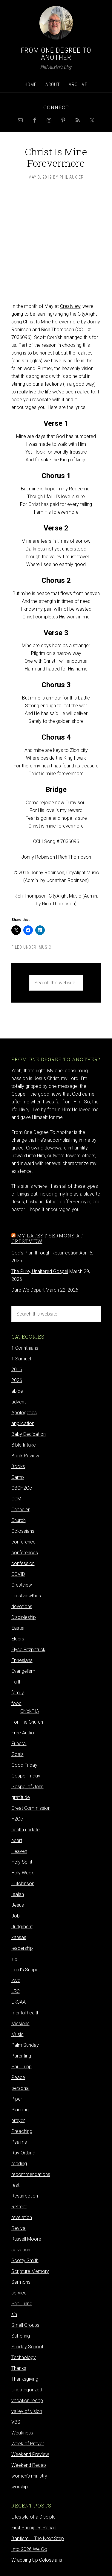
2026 (16, 1380)
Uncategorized (26, 2390)
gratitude (20, 1797)
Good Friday (24, 1765)
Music (45, 947)
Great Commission (30, 1808)
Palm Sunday (25, 2045)
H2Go (17, 1819)
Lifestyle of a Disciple (33, 2517)
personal (20, 2088)
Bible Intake (23, 1445)
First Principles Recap (33, 2528)
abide (17, 1391)
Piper (16, 2099)
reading (19, 2163)
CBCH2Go (21, 1488)
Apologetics (24, 1412)
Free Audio (22, 1733)
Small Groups (25, 2325)
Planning (20, 2110)
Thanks (18, 2368)
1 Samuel (21, 1359)
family (17, 1692)
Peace (18, 2077)
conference (23, 1542)
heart (16, 1840)
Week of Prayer (27, 2443)
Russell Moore (26, 2239)
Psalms (19, 2142)
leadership (22, 1948)
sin (14, 2314)
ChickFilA (29, 1711)
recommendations (30, 2174)
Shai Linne (21, 2303)
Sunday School (27, 2347)
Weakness (22, 2433)
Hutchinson (22, 1883)
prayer (18, 2120)
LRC (15, 1991)
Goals (17, 1754)
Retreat (19, 2206)
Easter (18, 1628)
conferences (24, 1552)
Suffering (20, 2336)
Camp (17, 1477)
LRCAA (18, 2002)
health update (25, 1830)
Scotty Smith (25, 2260)
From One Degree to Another (56, 54)
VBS (15, 2422)
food (16, 1703)
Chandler (20, 1509)
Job (15, 1916)
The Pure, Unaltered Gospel (39, 1271)
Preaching (21, 2131)
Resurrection (24, 2196)
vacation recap (27, 2400)
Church (18, 1520)
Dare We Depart (28, 1290)
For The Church (27, 1722)
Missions (20, 2023)
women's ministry (29, 2476)
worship (19, 2487)
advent (18, 1402)
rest (15, 2185)
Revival (18, 2228)
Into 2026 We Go (29, 2549)
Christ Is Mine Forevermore (51, 322)
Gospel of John (27, 1786)
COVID (18, 1574)
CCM (16, 1499)
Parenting (21, 2056)
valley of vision (26, 2411)
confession (23, 1563)
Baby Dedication (28, 1434)
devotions (21, 1606)
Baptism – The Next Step (37, 2538)
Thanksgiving (24, 2379)
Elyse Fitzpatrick (28, 1649)
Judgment (22, 1926)
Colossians (22, 1531)
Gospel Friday (25, 1776)
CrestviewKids (26, 1596)
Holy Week (22, 1873)
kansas (18, 1937)
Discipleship (23, 1617)
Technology (23, 2357)
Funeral (19, 1743)
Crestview (70, 306)
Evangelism (23, 1671)
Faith (16, 1682)
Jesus (17, 1905)
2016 (16, 1369)
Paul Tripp (21, 2066)
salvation (20, 2250)
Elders (17, 1639)
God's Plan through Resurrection (44, 1253)
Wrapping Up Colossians (36, 2560)
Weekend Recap (28, 2465)
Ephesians (22, 1660)
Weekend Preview (30, 2454)
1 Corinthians (24, 1348)
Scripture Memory (30, 2271)
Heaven (19, 1851)
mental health (25, 2013)
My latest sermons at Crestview (47, 1238)
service (19, 2293)
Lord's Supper (25, 1970)
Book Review (25, 1456)
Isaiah (17, 1894)
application (22, 1423)
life (14, 1959)
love (15, 1980)
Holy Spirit (21, 1862)
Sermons (20, 2282)
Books (18, 1466)
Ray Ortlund (23, 2153)
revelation (21, 2217)
